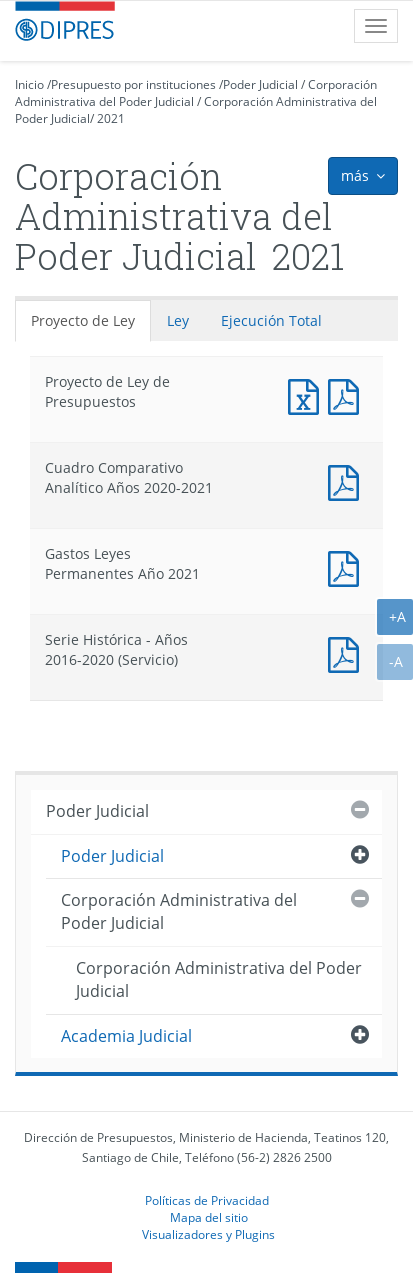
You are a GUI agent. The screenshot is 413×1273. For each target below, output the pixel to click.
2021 (111, 118)
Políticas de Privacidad (207, 1200)
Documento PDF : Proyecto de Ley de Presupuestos (348, 394)
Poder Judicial (260, 84)
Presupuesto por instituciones (133, 84)
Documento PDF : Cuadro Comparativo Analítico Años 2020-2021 (348, 480)
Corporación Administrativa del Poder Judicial (179, 911)
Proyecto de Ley (83, 320)
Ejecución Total (271, 320)
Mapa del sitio (209, 1217)
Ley (178, 320)
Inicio (29, 84)
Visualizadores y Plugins (208, 1234)
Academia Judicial (126, 1036)
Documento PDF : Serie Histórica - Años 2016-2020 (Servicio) (348, 652)
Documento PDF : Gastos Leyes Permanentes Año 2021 (348, 566)
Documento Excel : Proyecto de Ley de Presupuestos (308, 394)
